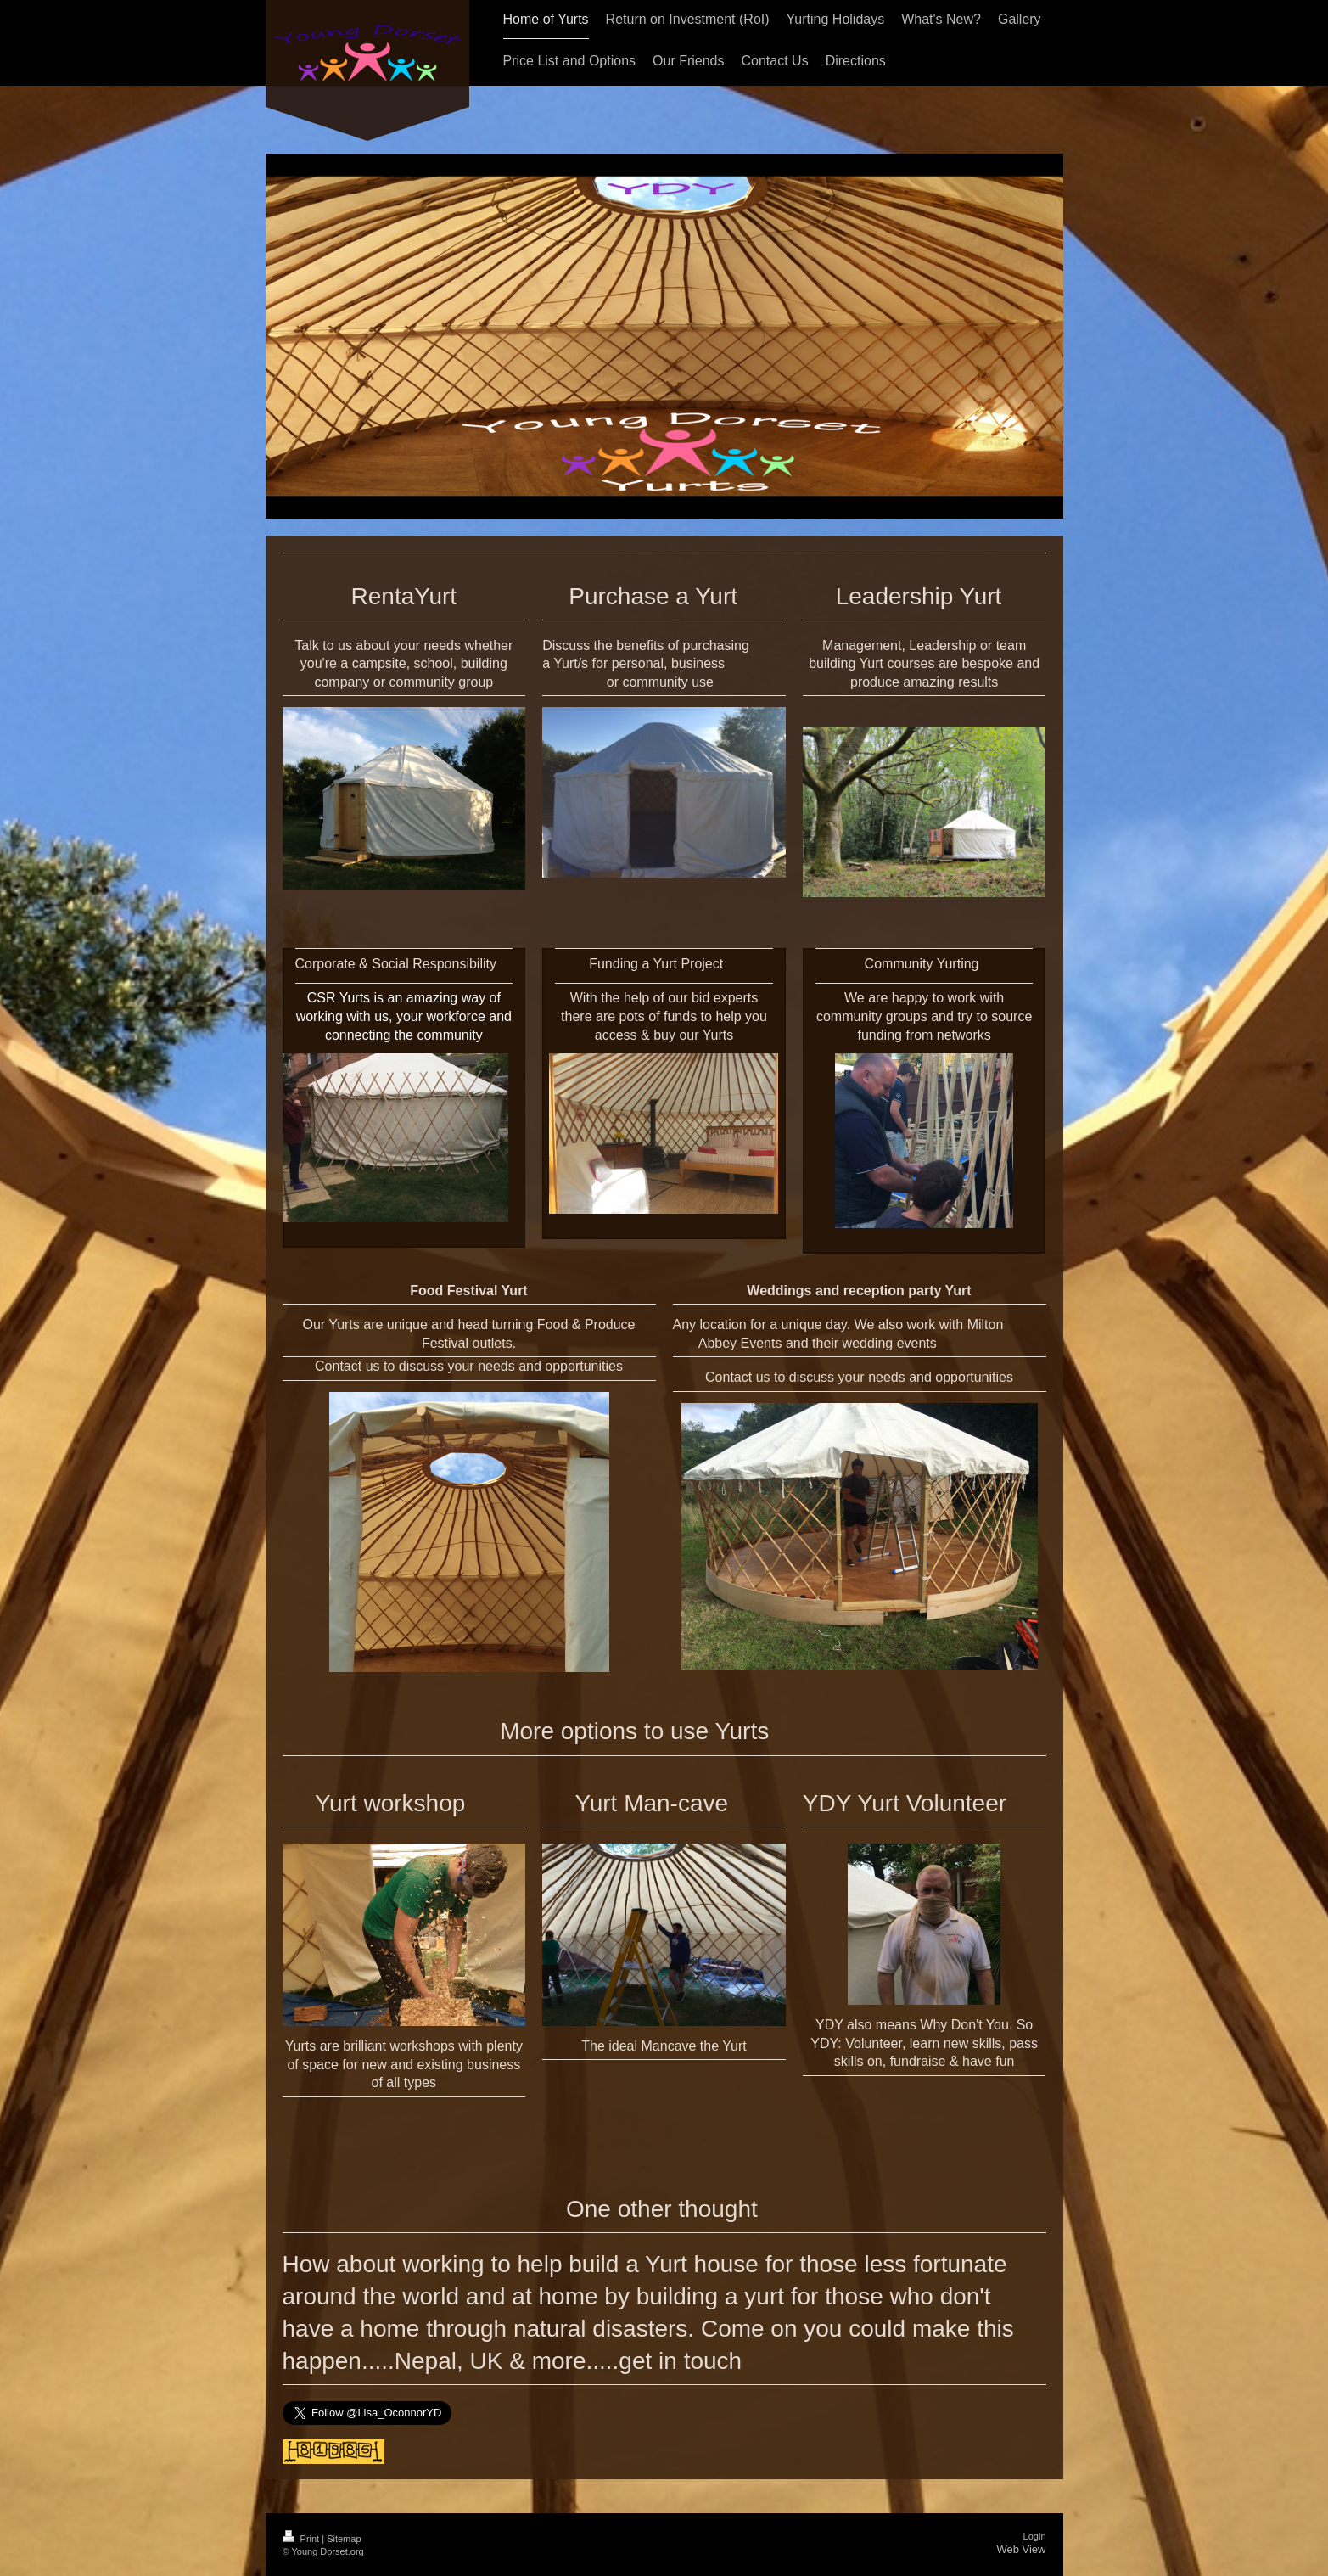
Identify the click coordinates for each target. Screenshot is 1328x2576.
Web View (1020, 2549)
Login (1034, 2536)
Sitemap (344, 2539)
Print (302, 2539)
